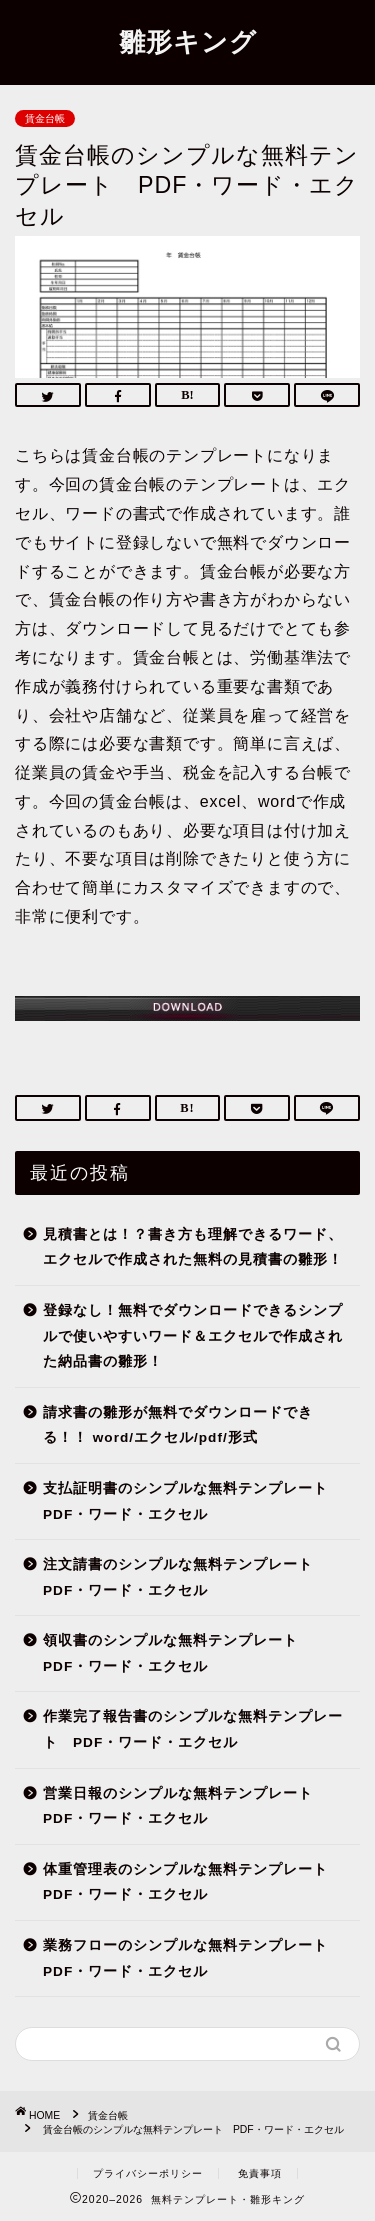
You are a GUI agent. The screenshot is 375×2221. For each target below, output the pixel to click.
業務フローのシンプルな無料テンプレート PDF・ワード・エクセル (193, 1958)
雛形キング (188, 41)
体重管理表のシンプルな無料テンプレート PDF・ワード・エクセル (193, 1882)
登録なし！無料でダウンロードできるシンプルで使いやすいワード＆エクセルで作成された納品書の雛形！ (193, 1336)
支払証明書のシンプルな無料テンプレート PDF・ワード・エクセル (193, 1501)
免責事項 (260, 2173)
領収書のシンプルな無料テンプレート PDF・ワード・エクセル (178, 1653)
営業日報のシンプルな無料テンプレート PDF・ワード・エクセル (185, 1806)
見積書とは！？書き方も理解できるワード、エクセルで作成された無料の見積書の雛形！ (193, 1247)
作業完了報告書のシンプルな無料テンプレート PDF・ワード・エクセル (193, 1729)
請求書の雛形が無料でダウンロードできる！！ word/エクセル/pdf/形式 (178, 1425)
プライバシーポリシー (148, 2173)
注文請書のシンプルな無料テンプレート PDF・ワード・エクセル (185, 1577)
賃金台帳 (45, 118)
